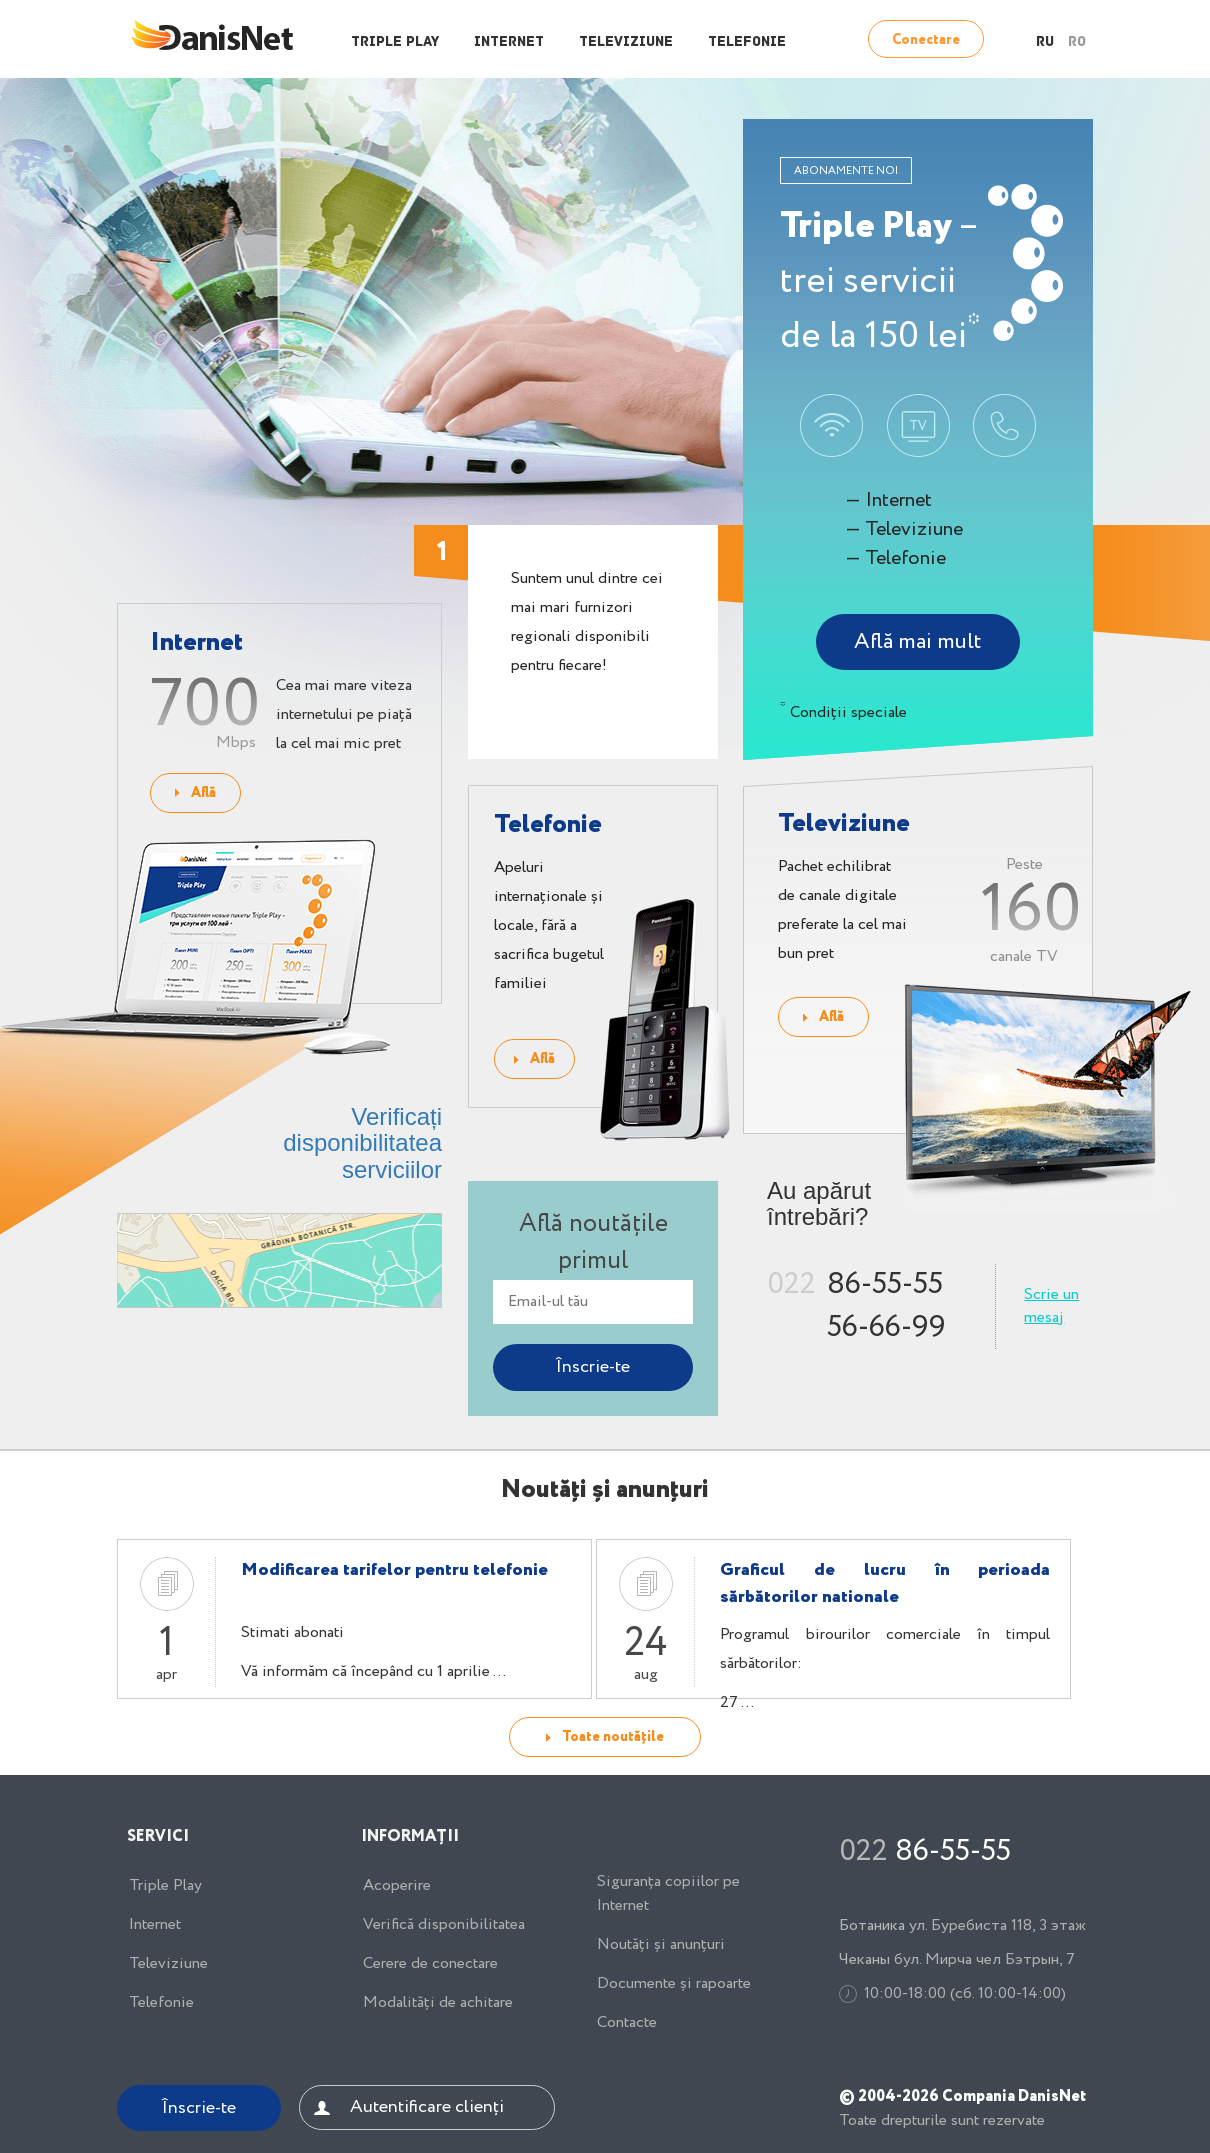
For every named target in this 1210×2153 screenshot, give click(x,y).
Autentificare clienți (427, 2107)
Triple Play (395, 42)
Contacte (627, 2023)
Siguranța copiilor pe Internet (668, 1894)
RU (1045, 42)
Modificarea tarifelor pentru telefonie (394, 1570)
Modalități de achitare (438, 2003)
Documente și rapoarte (674, 1984)
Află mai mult (918, 642)
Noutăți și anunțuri (661, 1945)
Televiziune (626, 42)
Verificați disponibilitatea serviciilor (362, 1143)
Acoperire (397, 1886)
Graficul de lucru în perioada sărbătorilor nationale (885, 1583)
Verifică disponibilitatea (444, 1925)
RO (1077, 42)
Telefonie (747, 42)
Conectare (926, 40)
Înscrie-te (199, 2108)
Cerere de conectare (430, 1964)
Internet (509, 42)
